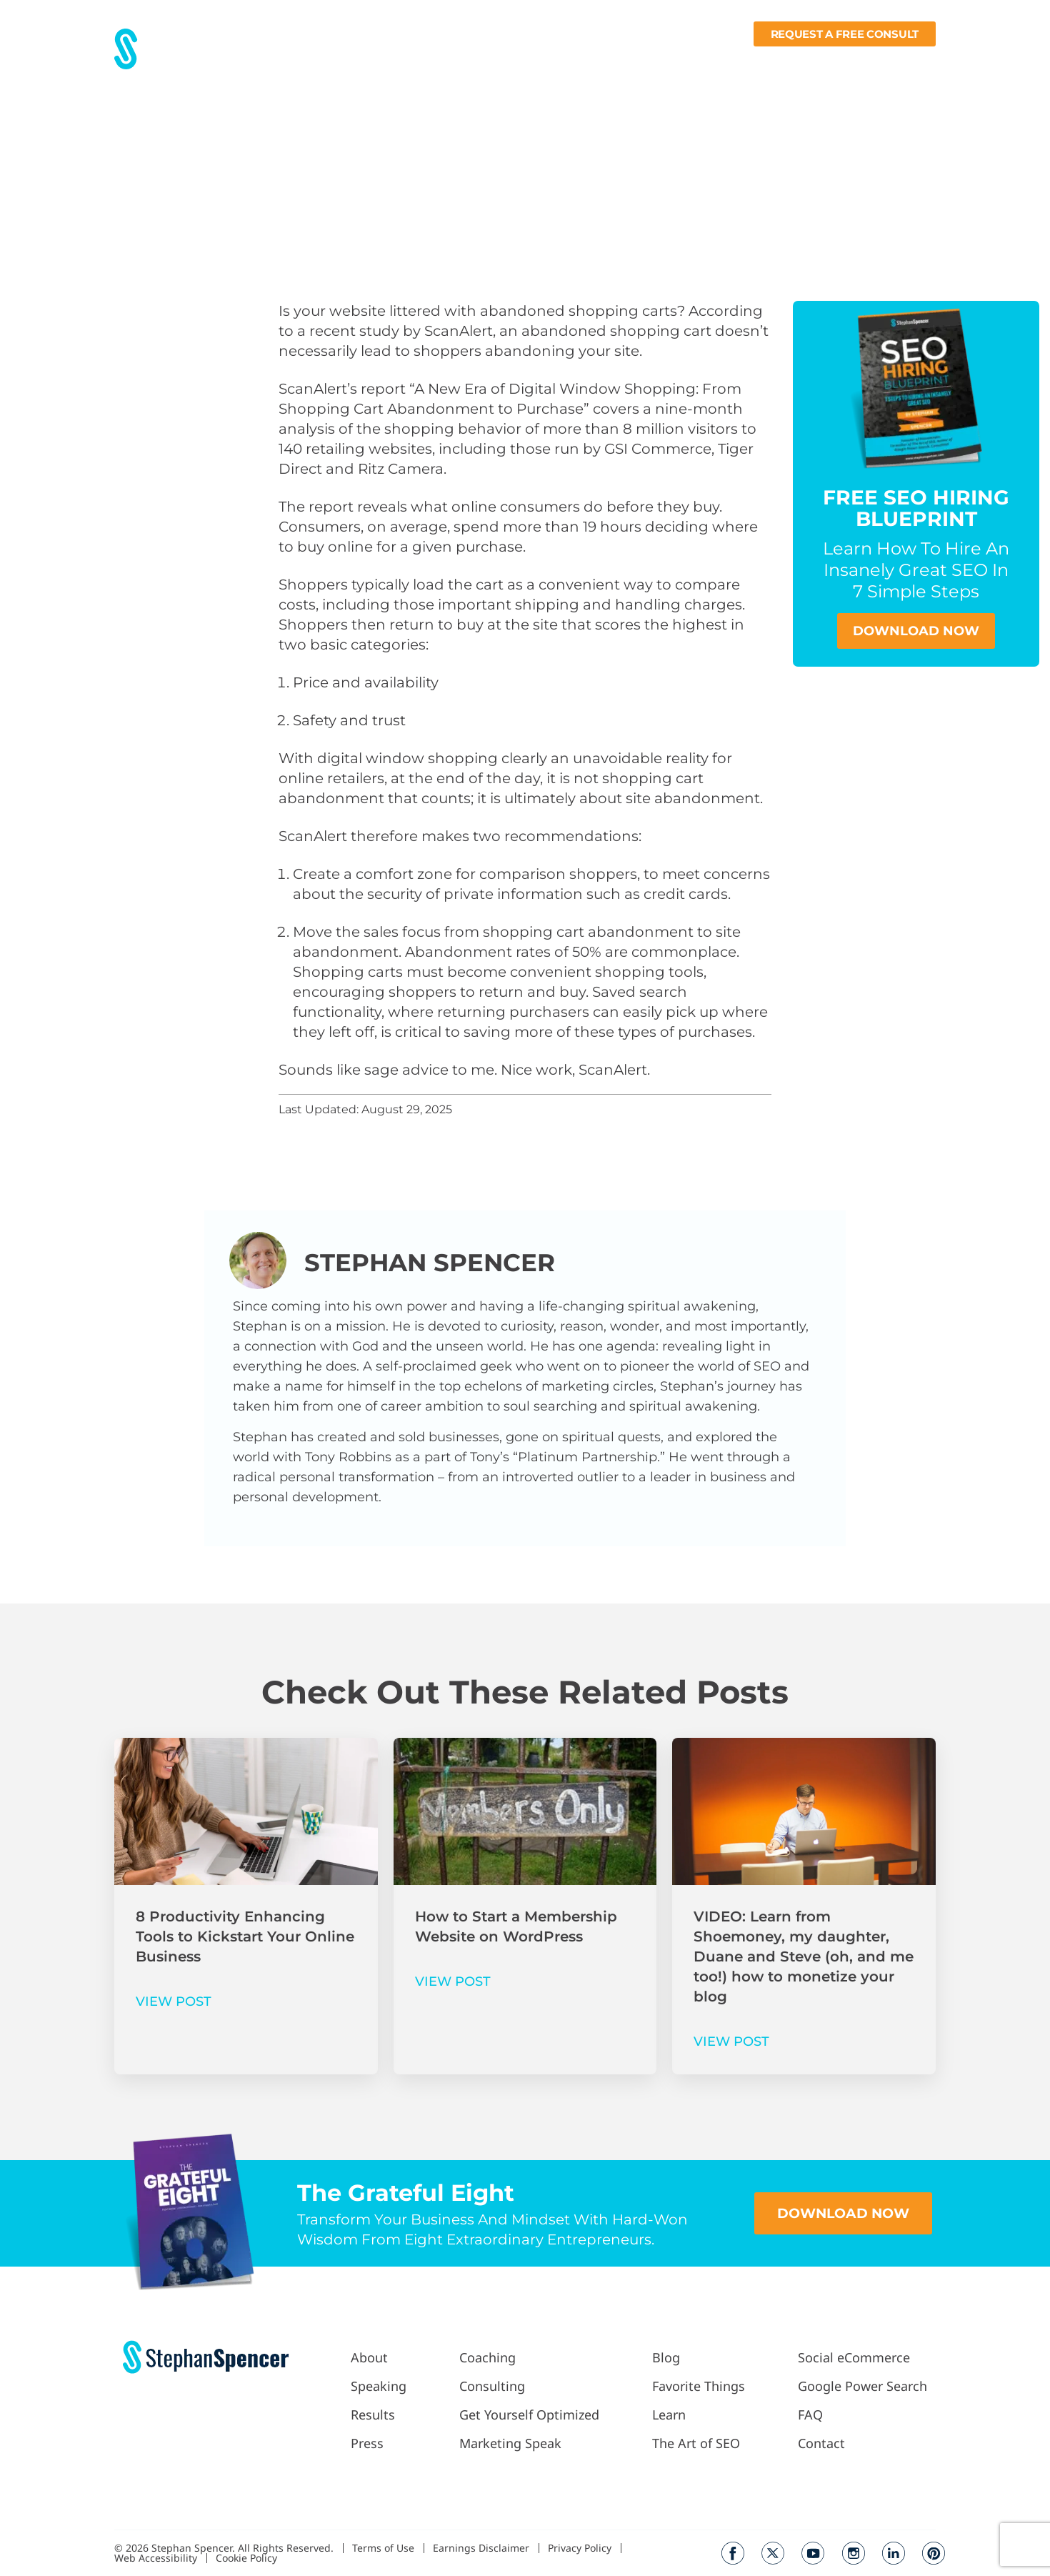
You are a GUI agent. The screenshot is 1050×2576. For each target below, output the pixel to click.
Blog (671, 61)
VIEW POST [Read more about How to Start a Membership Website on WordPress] (453, 1981)
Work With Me (526, 61)
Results (402, 61)
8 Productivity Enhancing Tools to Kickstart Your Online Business (245, 1936)
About (351, 61)
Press (451, 61)
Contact (914, 61)
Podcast (615, 61)
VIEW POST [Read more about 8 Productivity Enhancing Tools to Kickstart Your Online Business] (173, 2001)
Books (854, 61)
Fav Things (728, 61)
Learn (793, 61)
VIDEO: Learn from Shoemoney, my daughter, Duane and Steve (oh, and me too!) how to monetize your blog (804, 1956)
